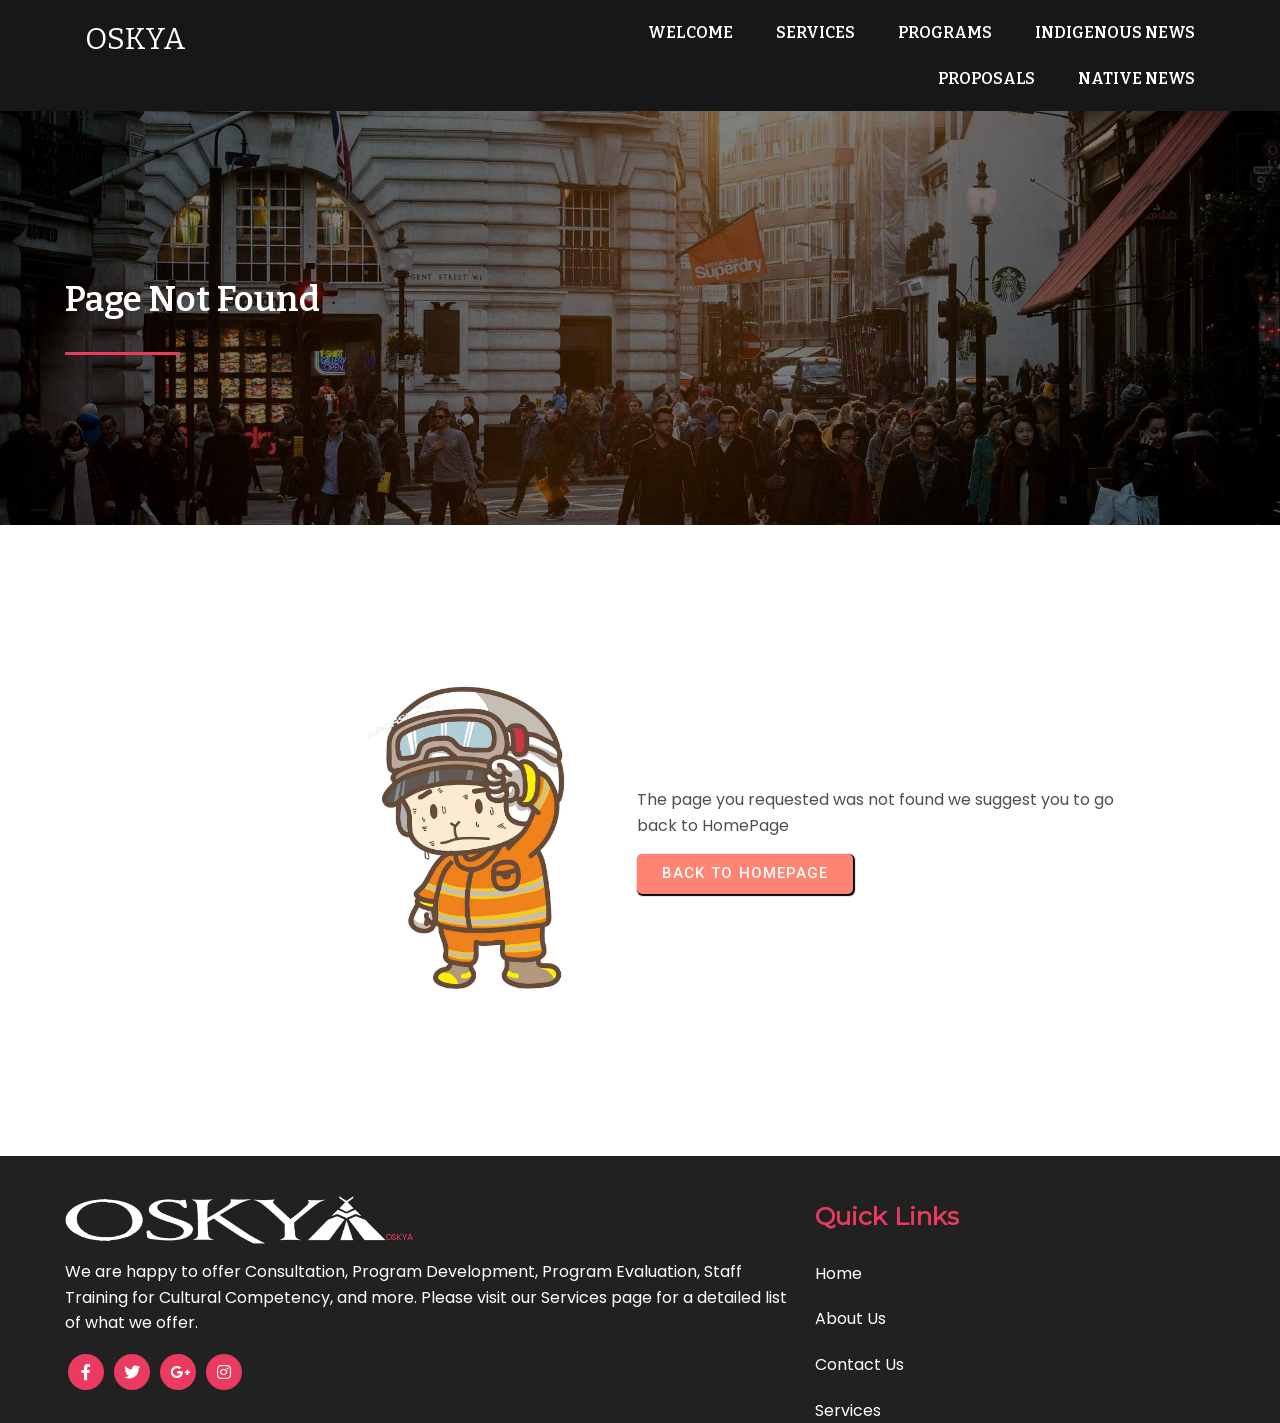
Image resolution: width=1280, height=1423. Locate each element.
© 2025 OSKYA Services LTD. (640, 1393)
